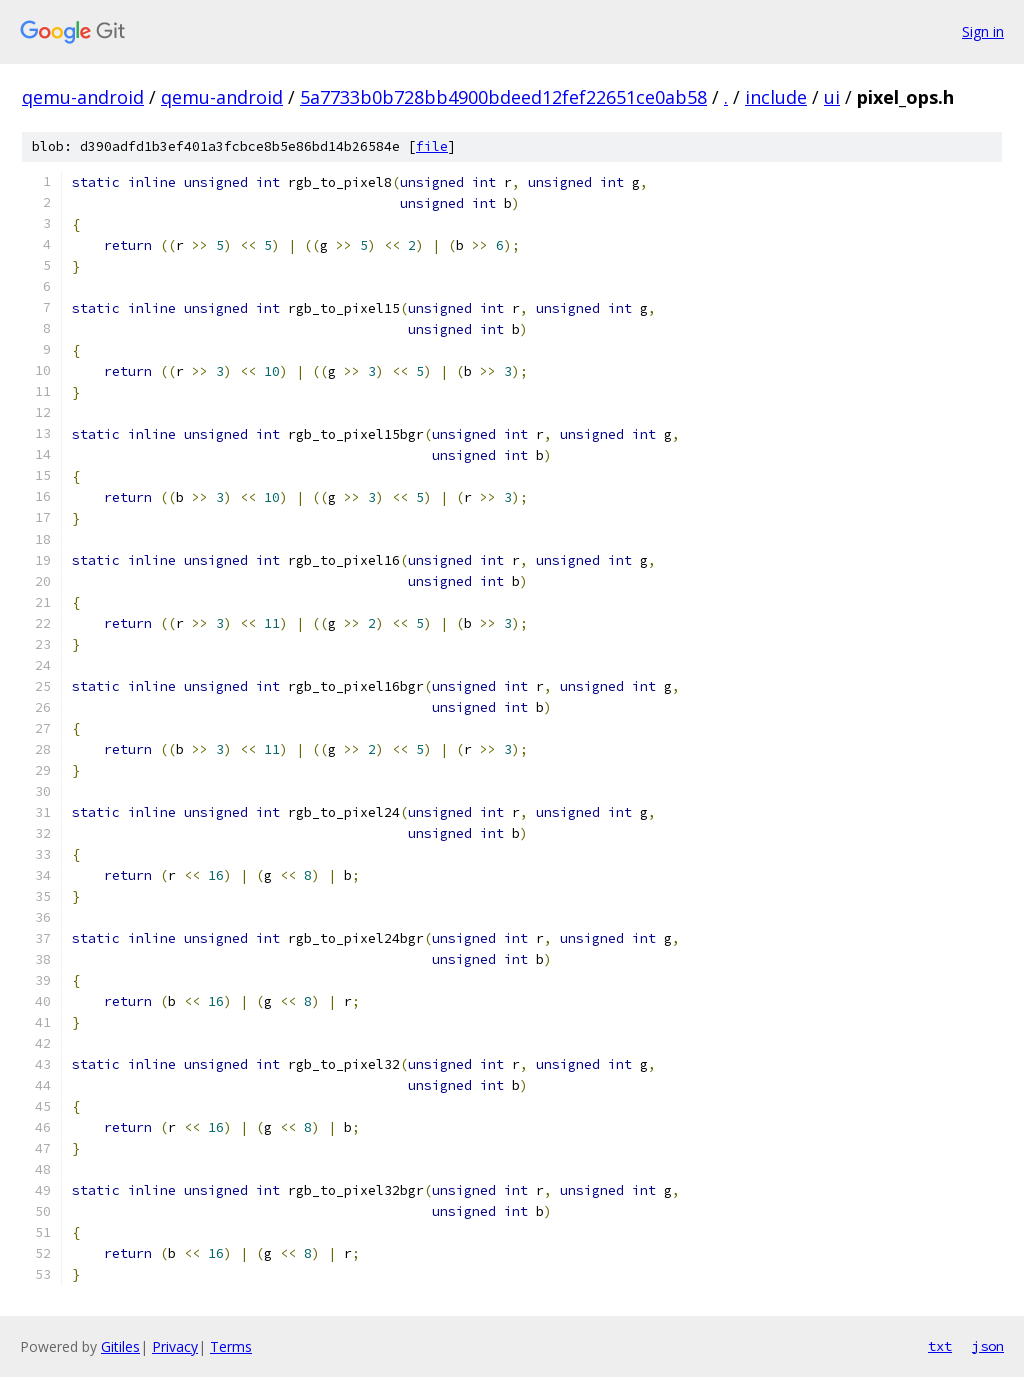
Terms (231, 1346)
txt (940, 1346)
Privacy (175, 1346)
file (432, 146)
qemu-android (83, 97)
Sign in (983, 31)
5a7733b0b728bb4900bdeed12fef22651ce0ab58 (503, 97)
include (776, 97)
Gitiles (120, 1346)
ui (832, 97)
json (988, 1346)
